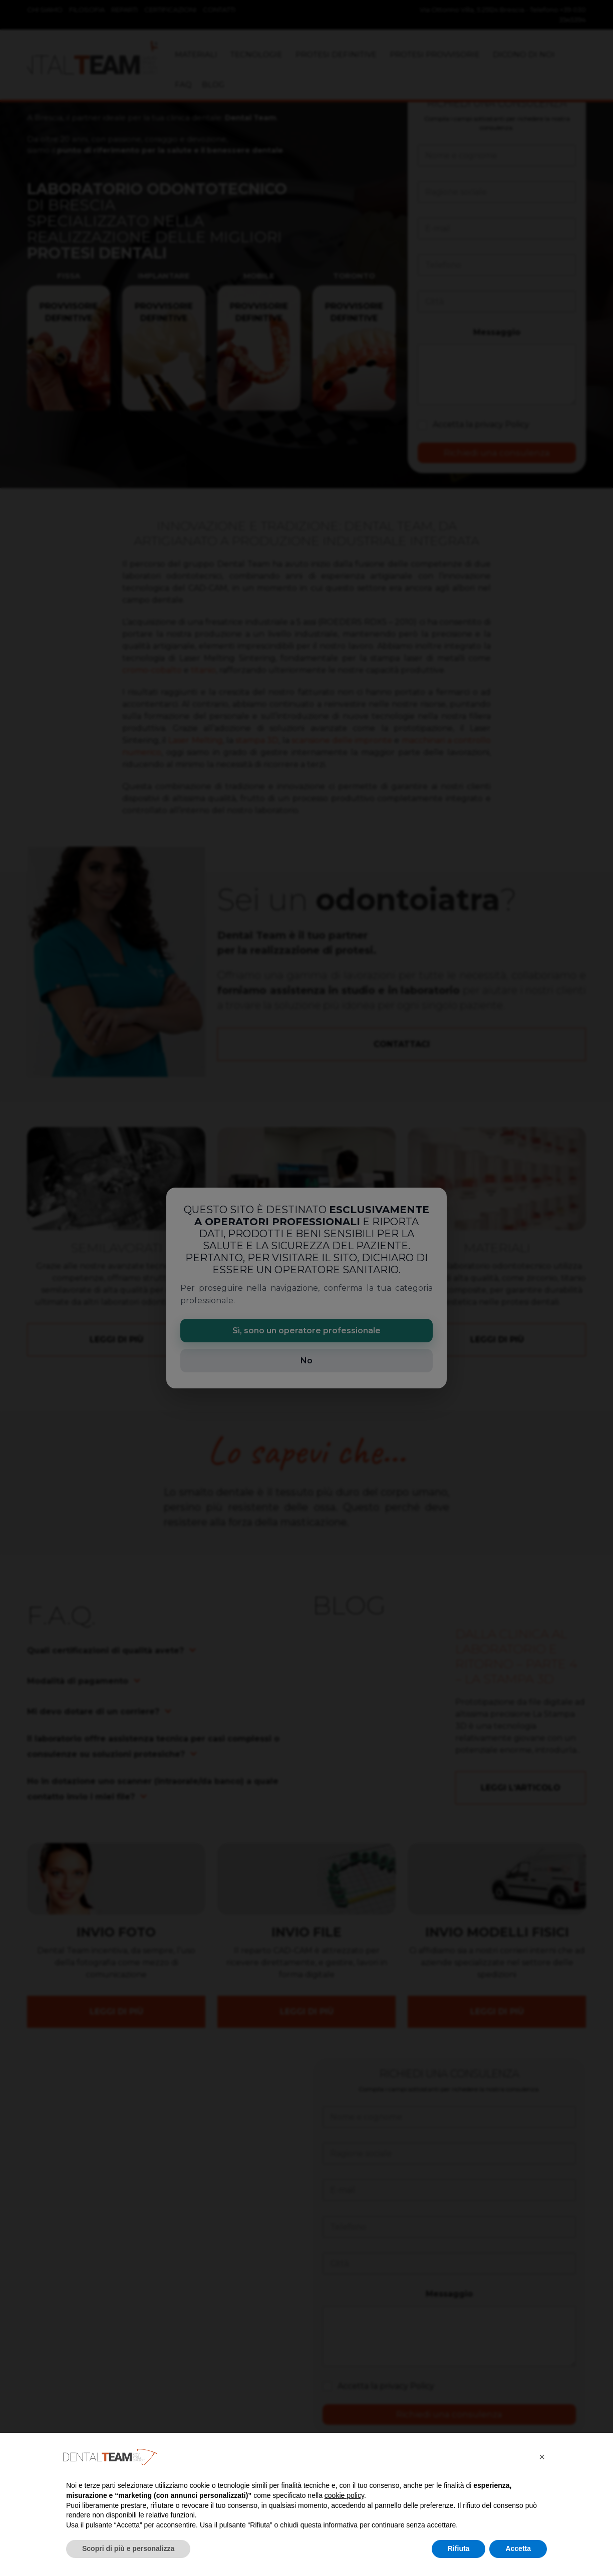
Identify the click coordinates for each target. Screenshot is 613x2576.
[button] (542, 2457)
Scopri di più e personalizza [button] (128, 2548)
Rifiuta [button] (459, 2548)
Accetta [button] (518, 2548)
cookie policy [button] (344, 2495)
